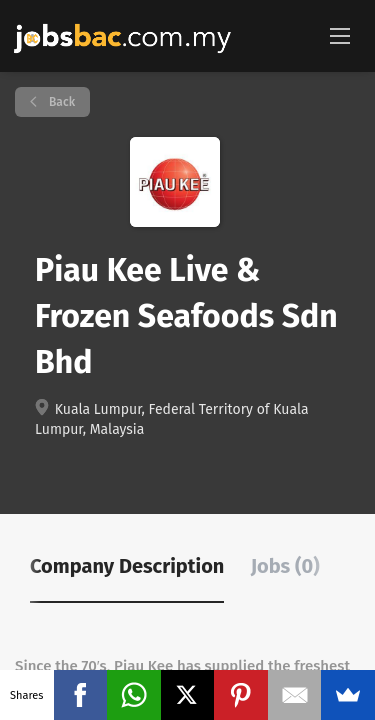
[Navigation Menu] (340, 35)
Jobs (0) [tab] (285, 566)
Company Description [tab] (127, 566)
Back (60, 102)
